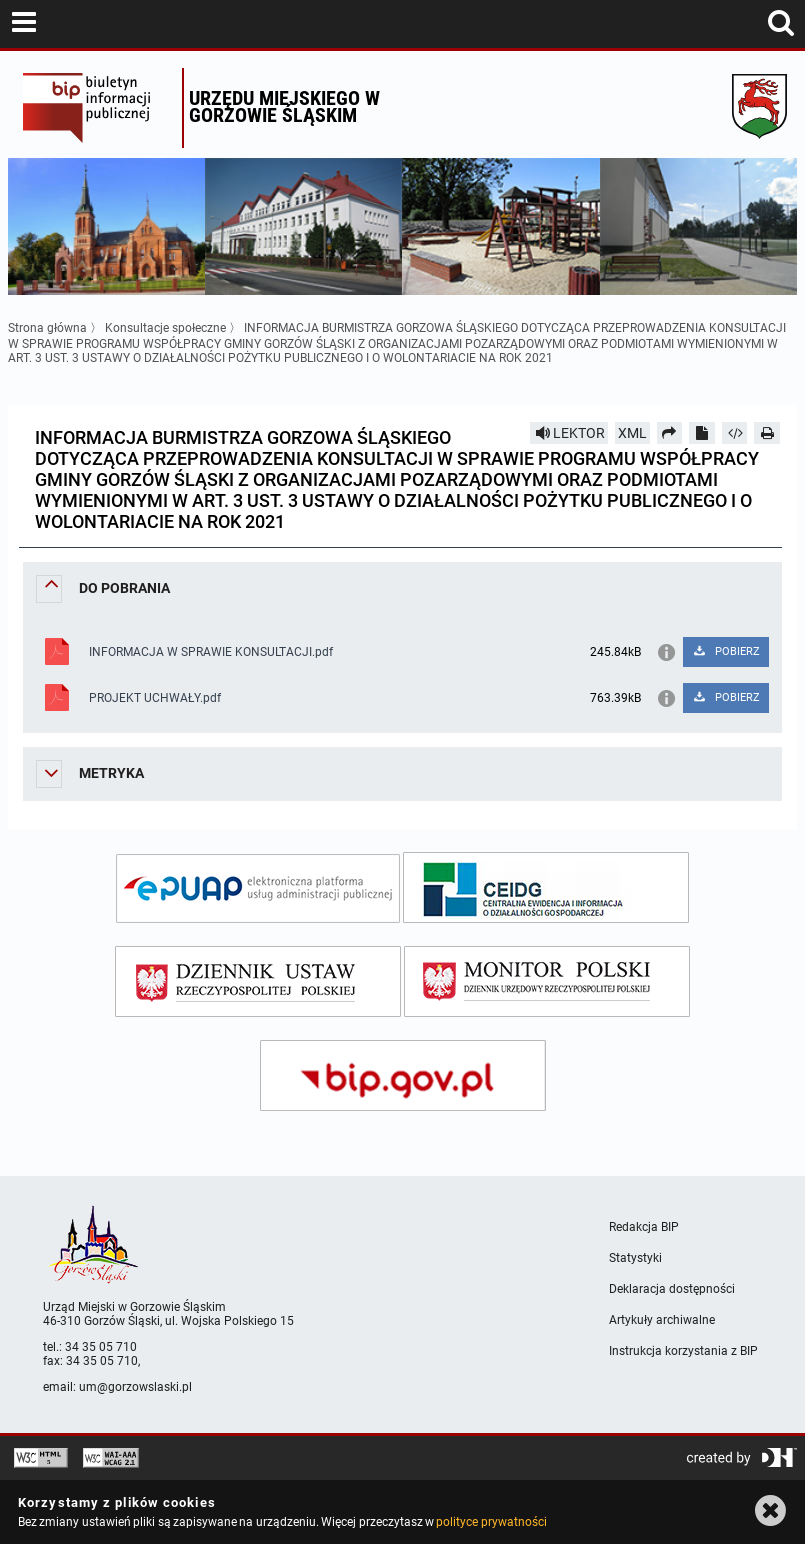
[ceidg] (546, 887)
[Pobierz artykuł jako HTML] (735, 433)
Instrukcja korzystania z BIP (683, 1351)
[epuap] (258, 888)
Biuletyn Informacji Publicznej (97, 108)
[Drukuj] (767, 433)
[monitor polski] (547, 981)
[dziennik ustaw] (258, 981)
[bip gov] (403, 1075)
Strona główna (47, 328)
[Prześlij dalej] (670, 433)
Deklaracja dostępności (672, 1289)
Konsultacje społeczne (165, 328)
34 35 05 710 (101, 1347)
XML (632, 433)
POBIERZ (725, 651)
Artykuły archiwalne (662, 1320)
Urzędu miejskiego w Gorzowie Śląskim (284, 106)
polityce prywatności (491, 1522)
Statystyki (635, 1258)
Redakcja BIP (644, 1227)
